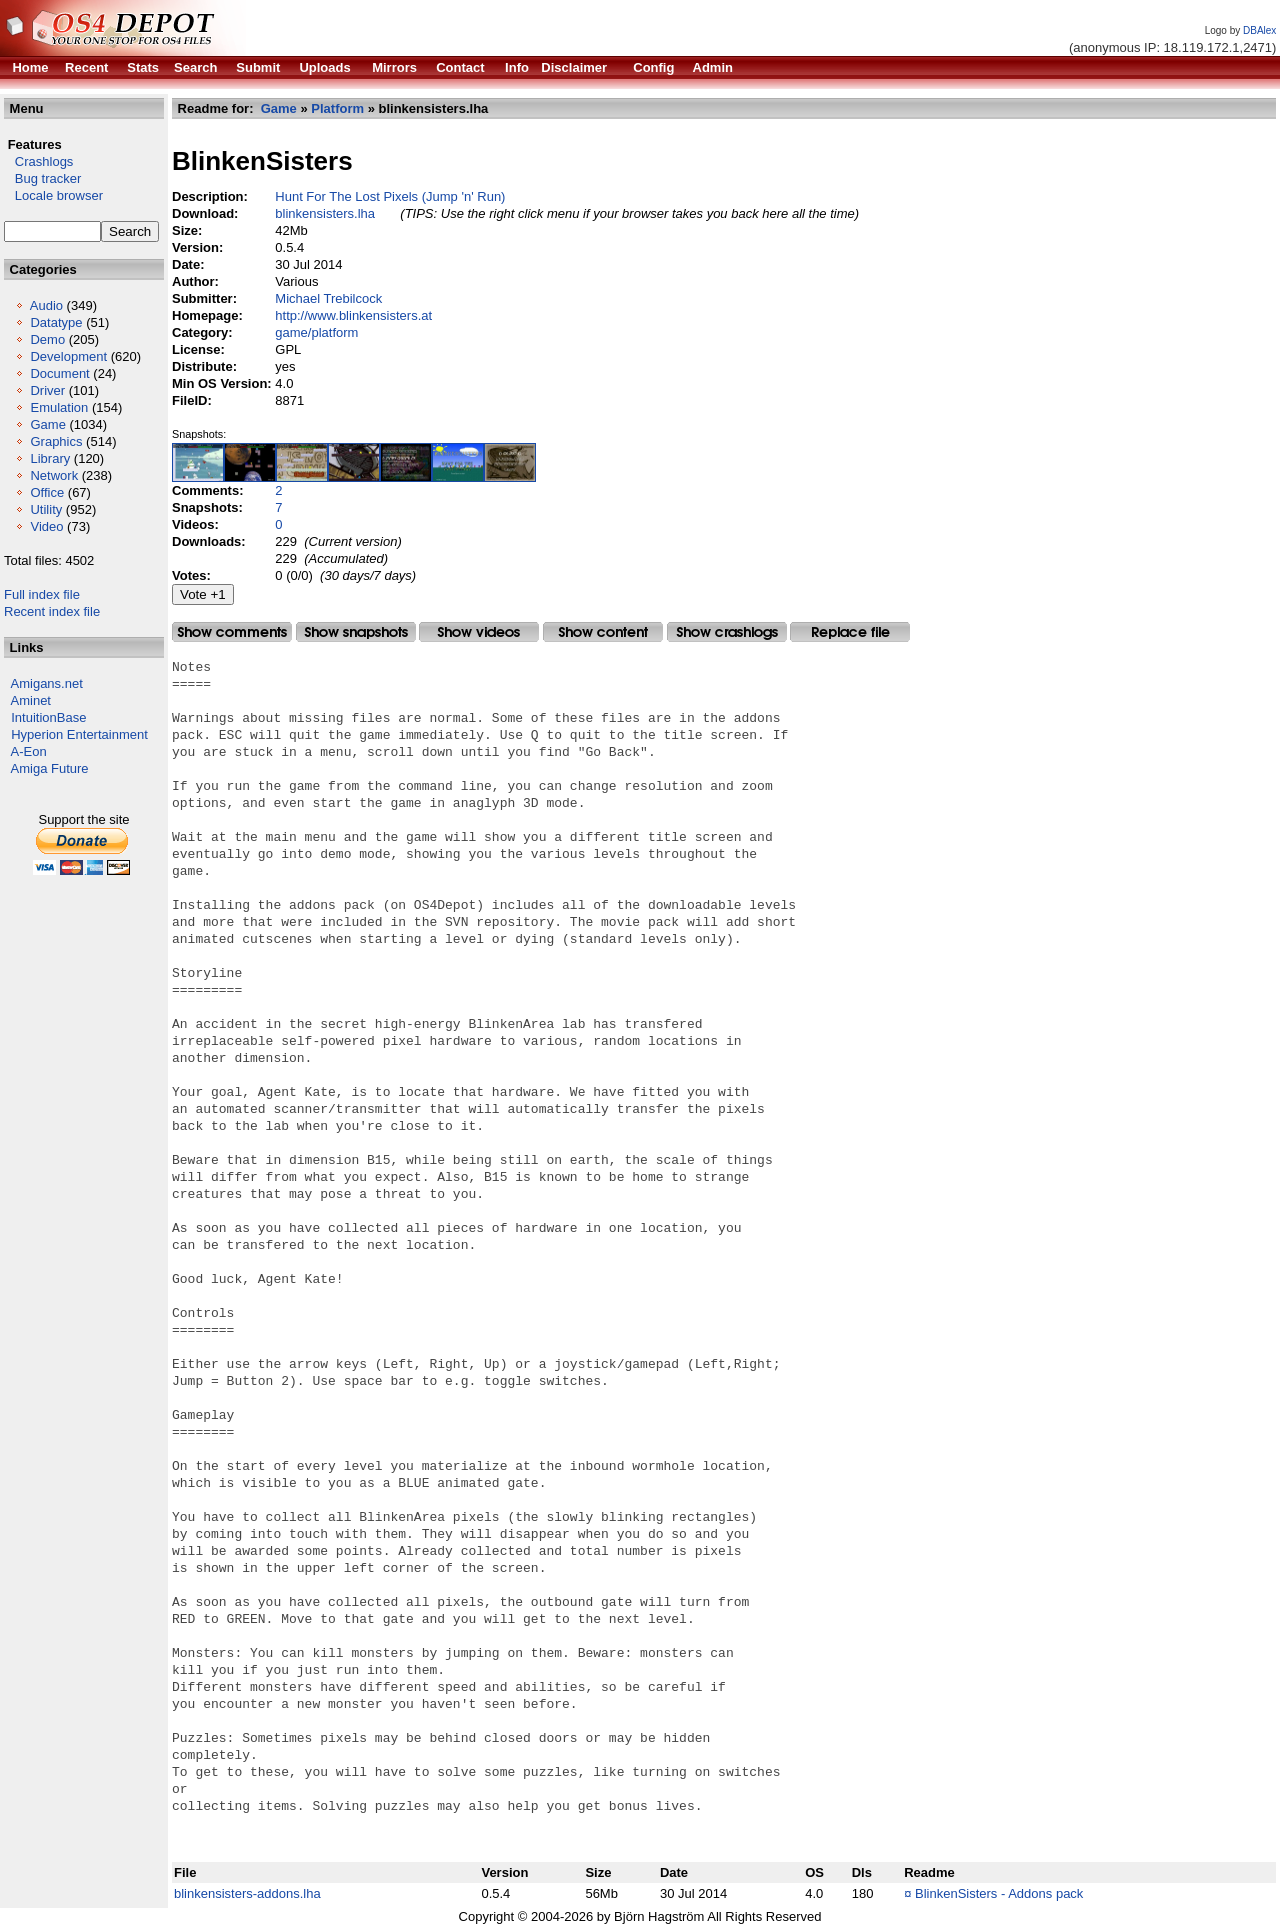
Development (68, 356)
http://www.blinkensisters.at (353, 315)
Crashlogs (38, 161)
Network (54, 475)
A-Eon (29, 751)
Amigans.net (47, 683)
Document (59, 373)
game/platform (316, 332)
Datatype (56, 322)
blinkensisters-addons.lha (247, 1893)
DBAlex (1259, 30)
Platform (337, 108)
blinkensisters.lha (325, 213)
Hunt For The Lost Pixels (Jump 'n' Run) (390, 196)
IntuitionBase (48, 717)
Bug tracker (42, 178)
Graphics (56, 441)
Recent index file (52, 611)
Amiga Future (50, 768)
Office (47, 492)
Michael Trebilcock (328, 298)
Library (50, 458)
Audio (46, 305)
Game (47, 424)
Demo (47, 339)
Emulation (59, 407)
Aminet (31, 700)
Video (46, 526)
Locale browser (53, 195)
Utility (46, 509)
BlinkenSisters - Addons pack (999, 1893)
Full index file (42, 594)
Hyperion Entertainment (79, 734)
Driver (47, 390)
